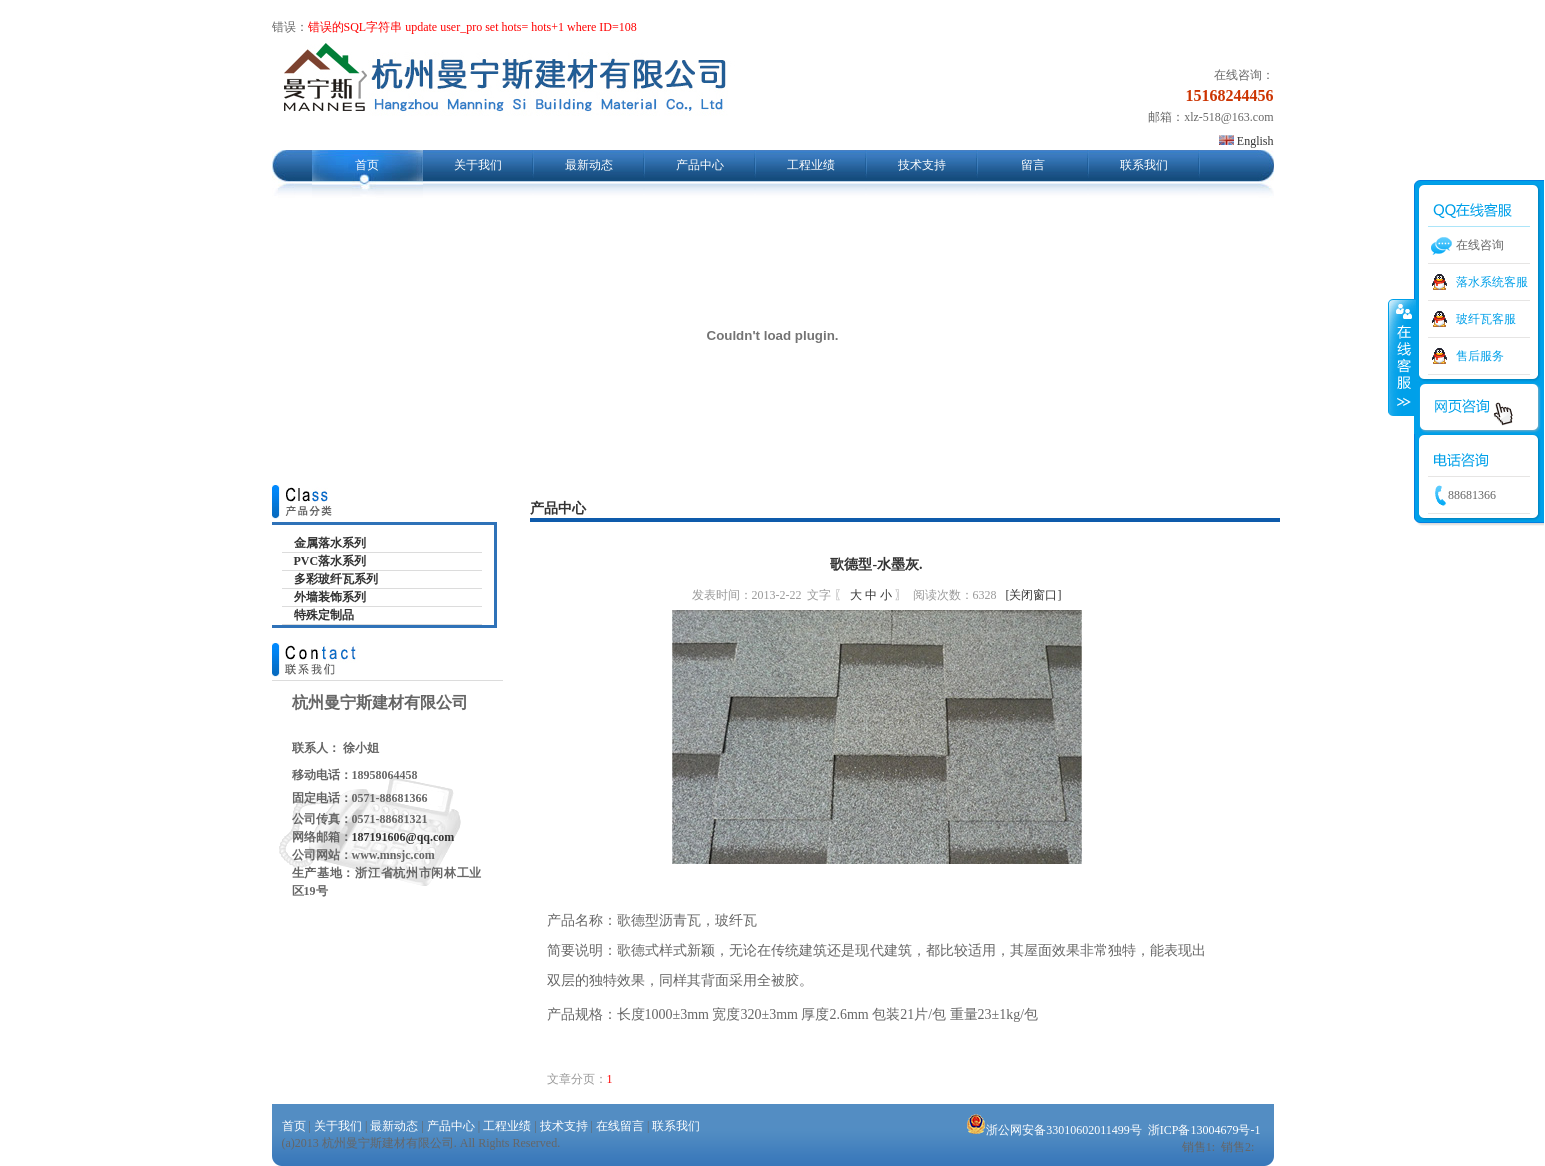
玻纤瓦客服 (1486, 319)
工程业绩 (811, 165)
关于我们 (478, 165)
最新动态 (589, 165)
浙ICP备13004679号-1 (1204, 1130)
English (1246, 141)
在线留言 (620, 1126)
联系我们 (1144, 165)
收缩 (1402, 357)
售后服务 (1480, 356)
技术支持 (922, 165)
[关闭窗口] (1034, 595)
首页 (367, 165)
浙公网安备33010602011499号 (1054, 1130)
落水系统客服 (1492, 282)
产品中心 (700, 165)
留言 (1033, 165)
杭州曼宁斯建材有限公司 (503, 84)
